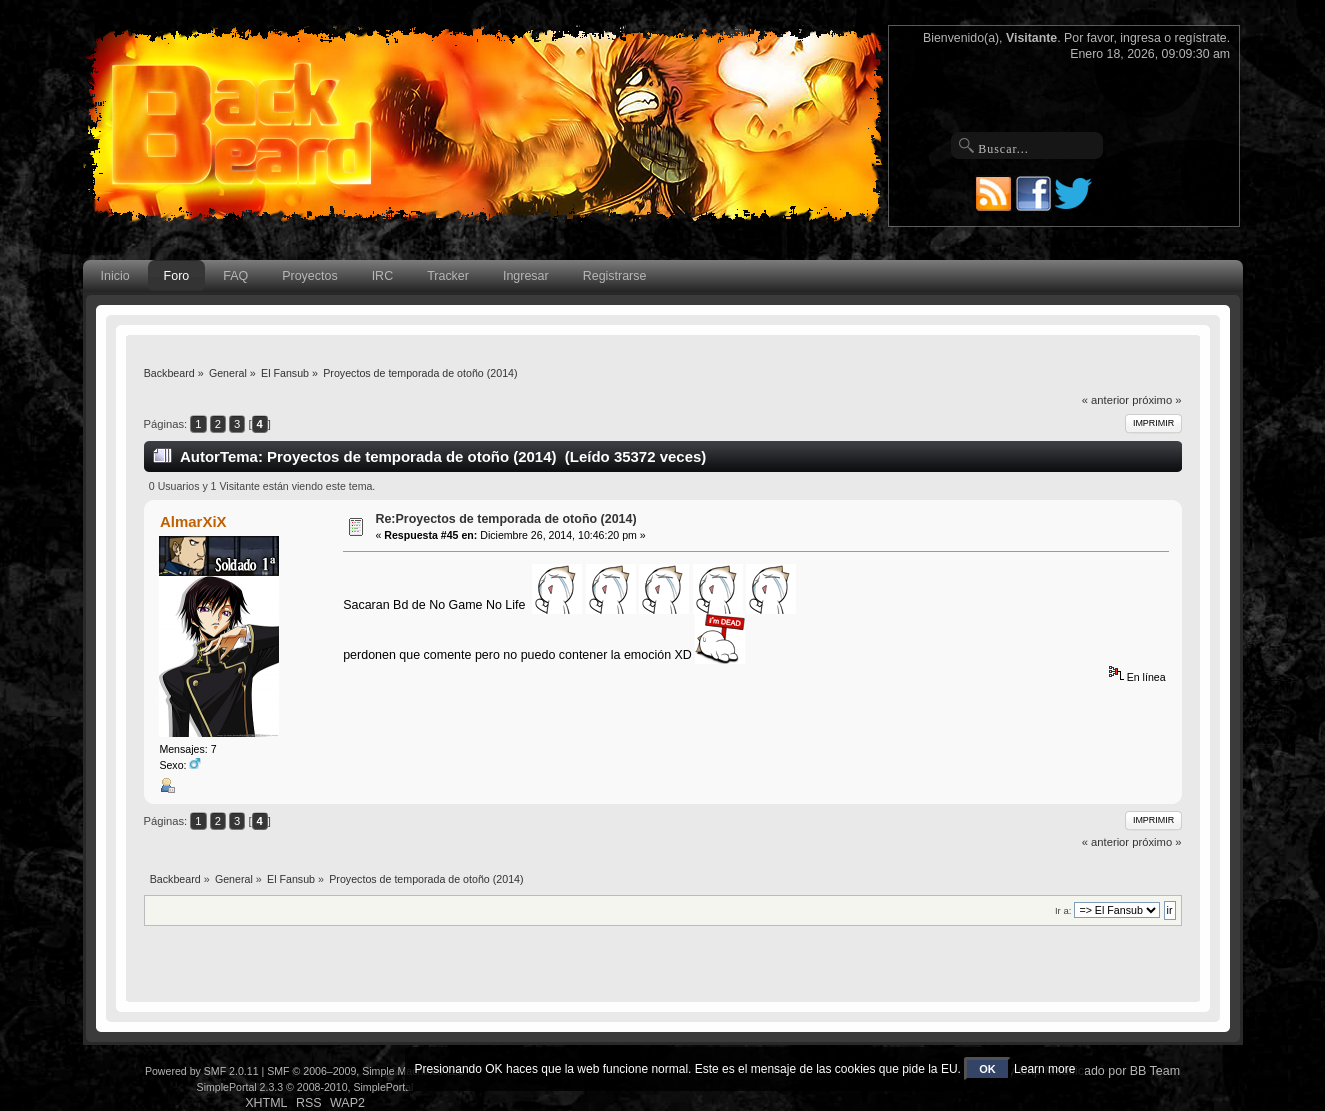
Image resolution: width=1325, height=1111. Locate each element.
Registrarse (615, 276)
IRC (382, 276)
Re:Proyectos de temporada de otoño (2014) (505, 519)
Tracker (448, 276)
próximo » (1156, 400)
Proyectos (309, 276)
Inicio (115, 276)
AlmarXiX (193, 521)
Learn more (1044, 1069)
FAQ (235, 276)
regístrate (1201, 38)
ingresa (1140, 38)
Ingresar (526, 276)
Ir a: (1063, 910)
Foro (177, 276)
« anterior (1105, 400)
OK (987, 1069)
